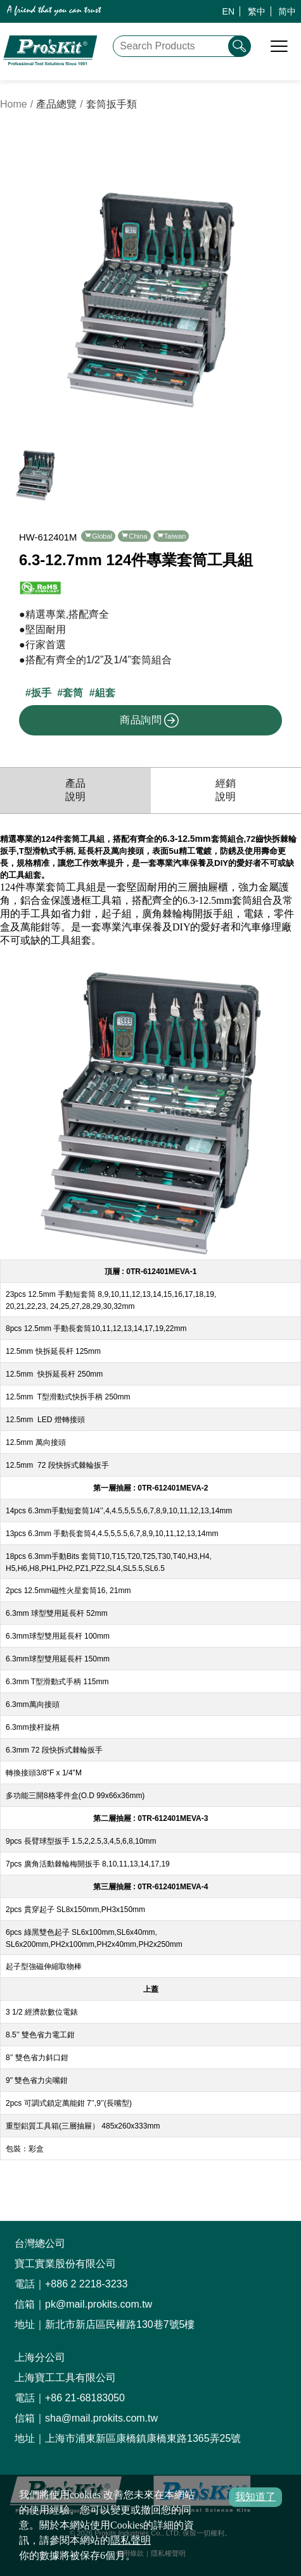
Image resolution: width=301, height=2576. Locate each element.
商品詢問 (149, 720)
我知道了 (255, 2496)
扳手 (41, 692)
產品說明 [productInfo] (75, 790)
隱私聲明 (130, 2540)
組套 (105, 692)
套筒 (73, 692)
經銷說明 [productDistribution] (225, 790)
